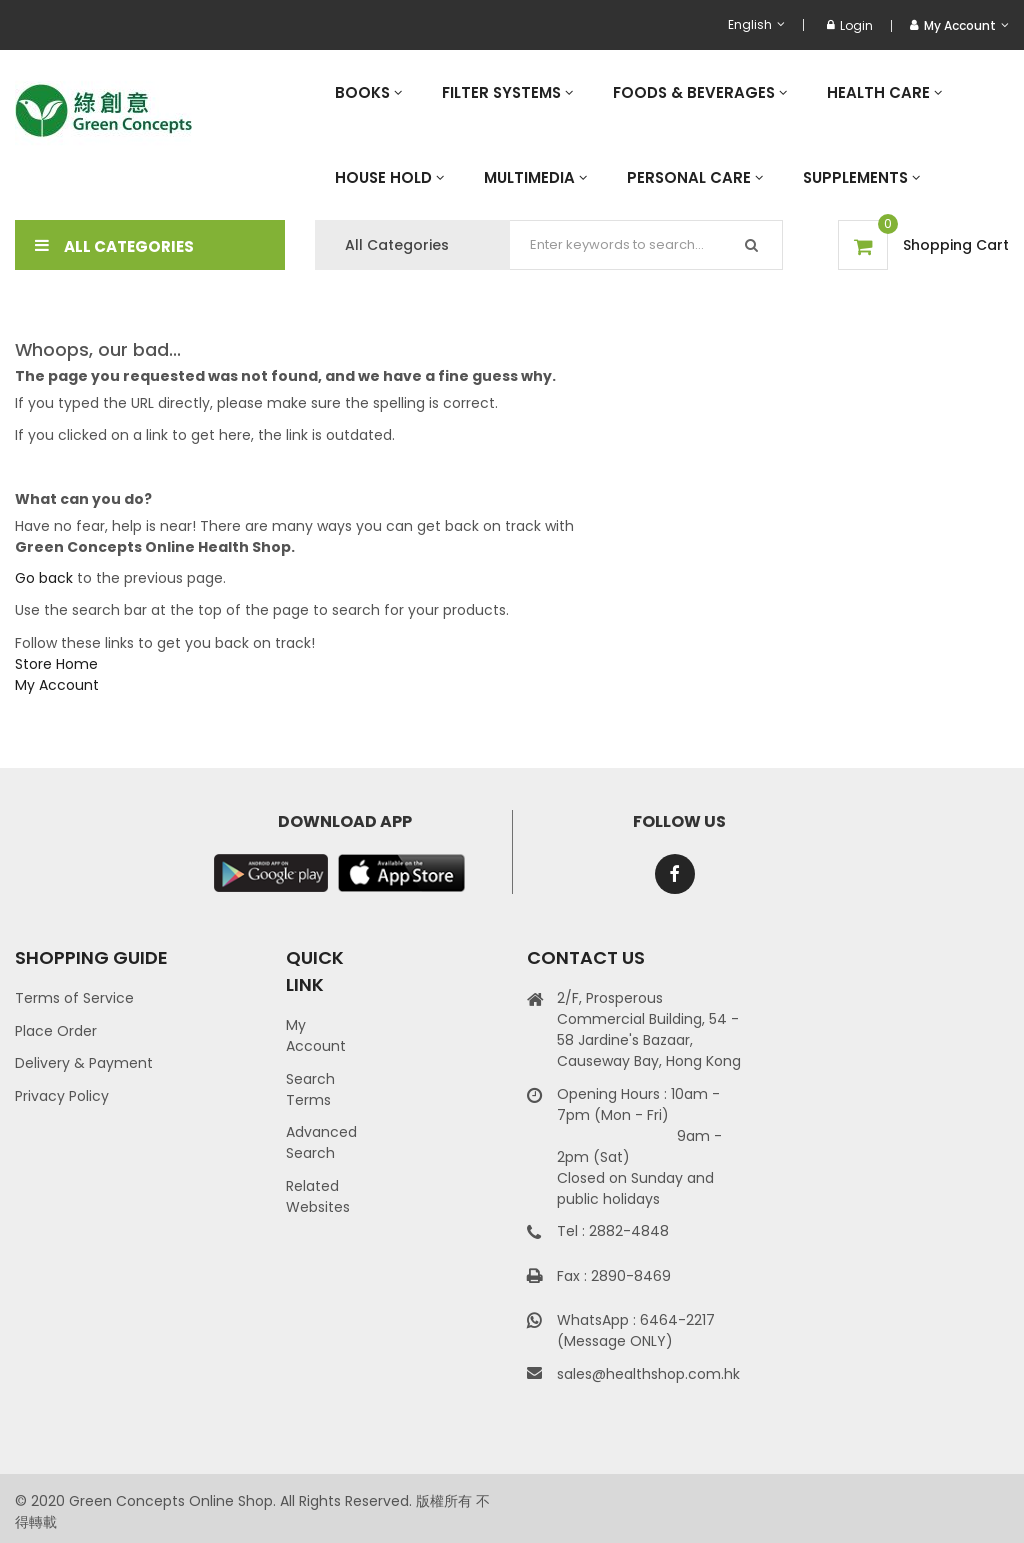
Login (850, 25)
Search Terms (310, 1089)
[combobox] (646, 245)
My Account (57, 685)
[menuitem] (368, 92)
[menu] (662, 135)
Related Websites (318, 1196)
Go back (44, 578)
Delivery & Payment (84, 1063)
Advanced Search (321, 1142)
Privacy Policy (62, 1096)
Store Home (56, 664)
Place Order (56, 1031)
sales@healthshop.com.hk (648, 1374)
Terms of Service (74, 998)
